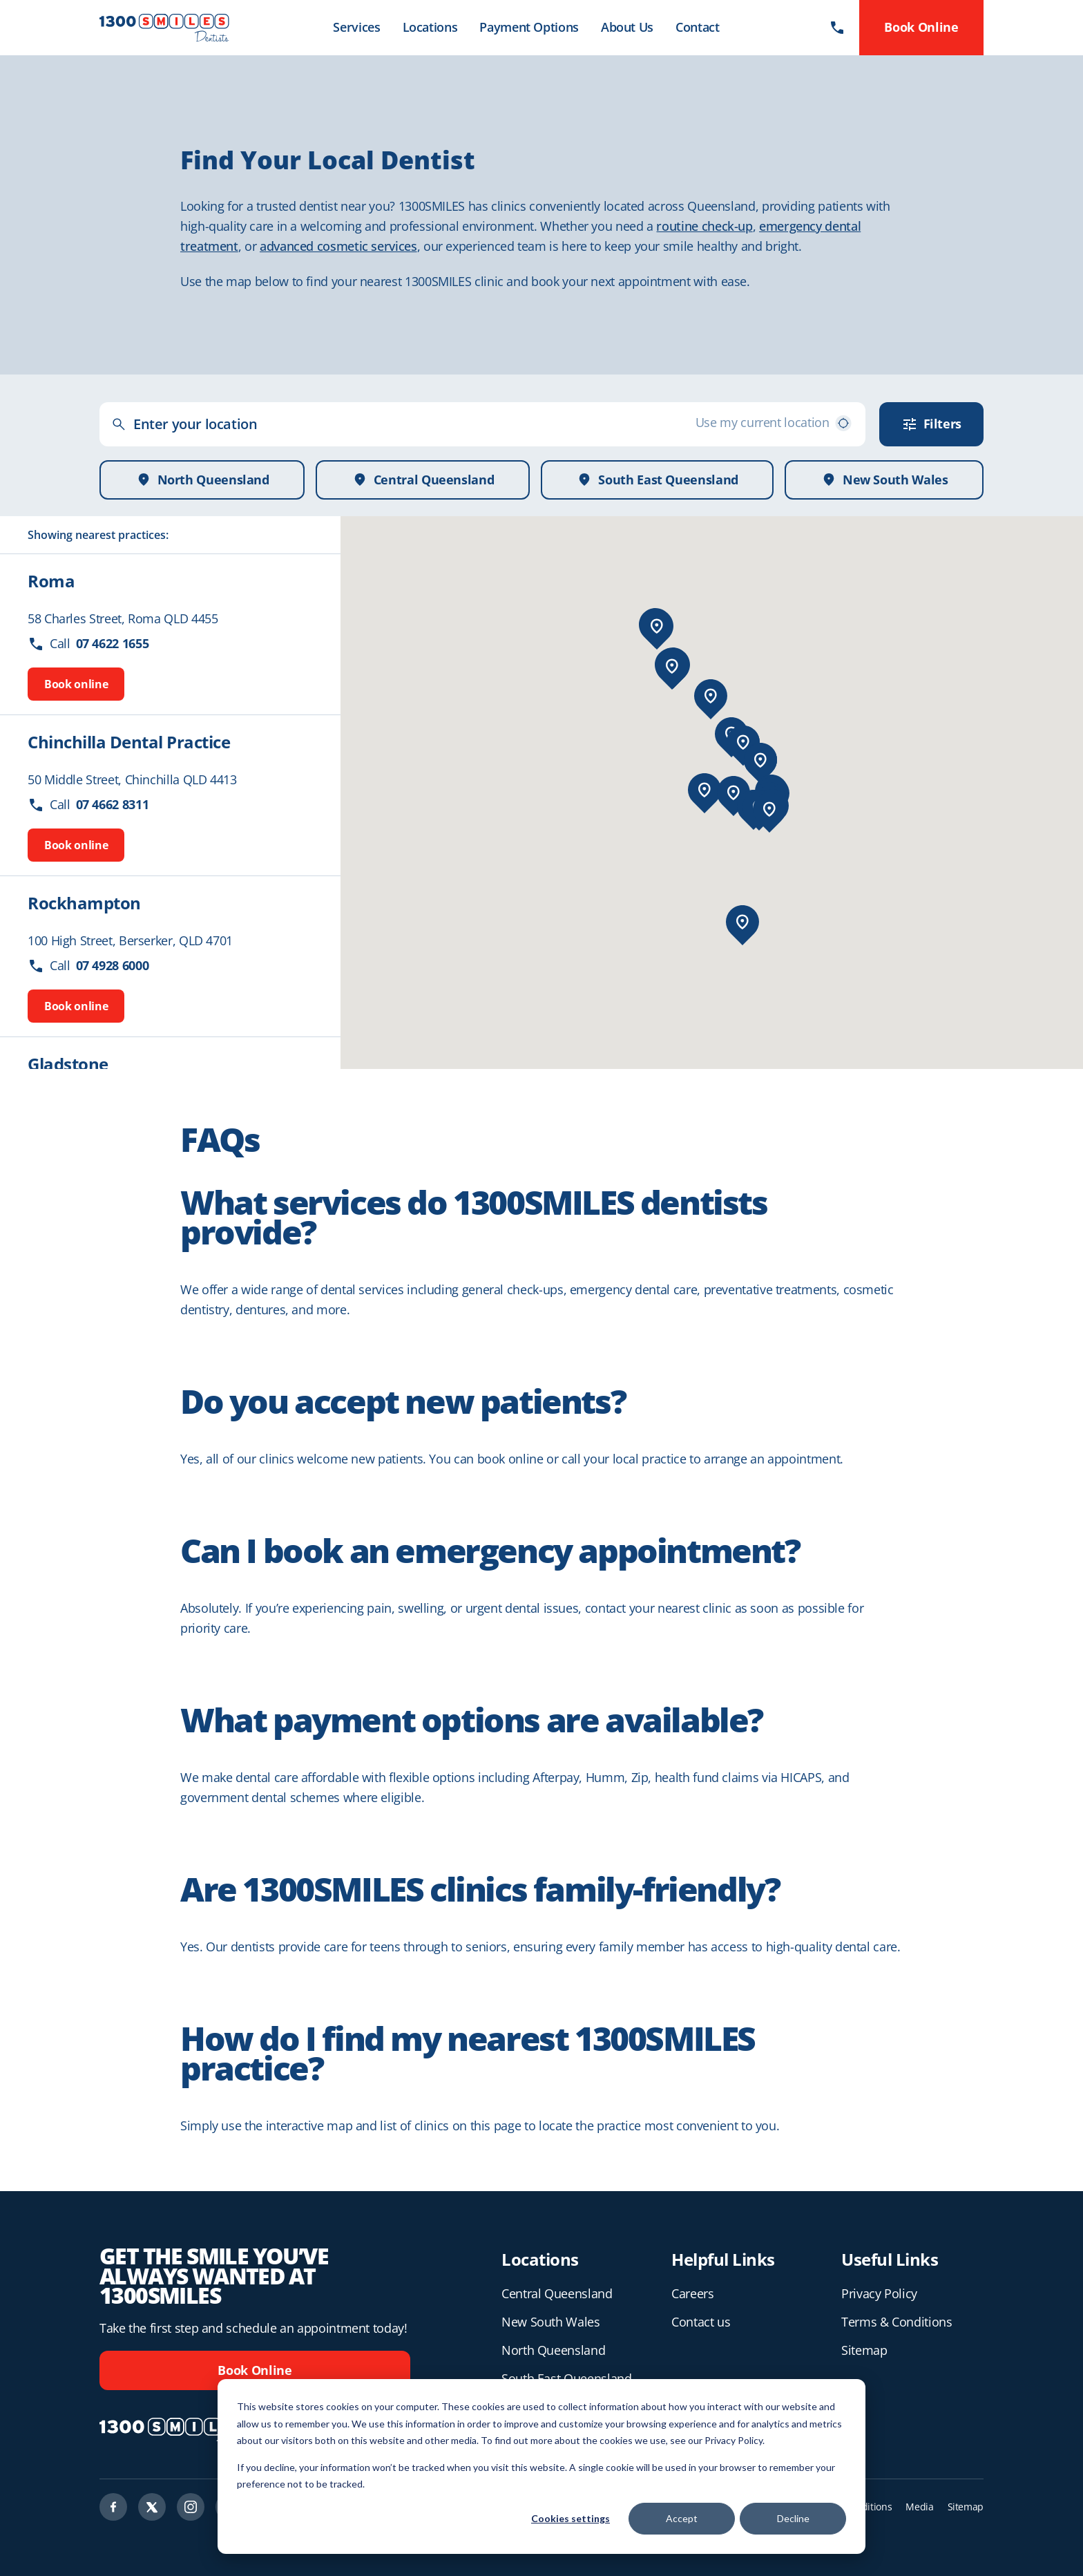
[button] (656, 626)
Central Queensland (557, 2293)
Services (356, 27)
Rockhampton (84, 902)
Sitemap (864, 2350)
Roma (51, 580)
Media (919, 2506)
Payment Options (529, 27)
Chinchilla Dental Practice (129, 741)
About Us (627, 27)
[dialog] (541, 2466)
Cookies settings (570, 2518)
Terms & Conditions (896, 2321)
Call (88, 643)
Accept (682, 2518)
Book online (76, 684)
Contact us (700, 2321)
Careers (692, 2293)
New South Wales (550, 2321)
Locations (430, 27)
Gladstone (68, 1063)
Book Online (254, 2370)
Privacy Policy (879, 2293)
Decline (793, 2518)
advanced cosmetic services (338, 246)
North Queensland (553, 2350)
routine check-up (704, 226)
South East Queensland (566, 2378)
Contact (697, 27)
